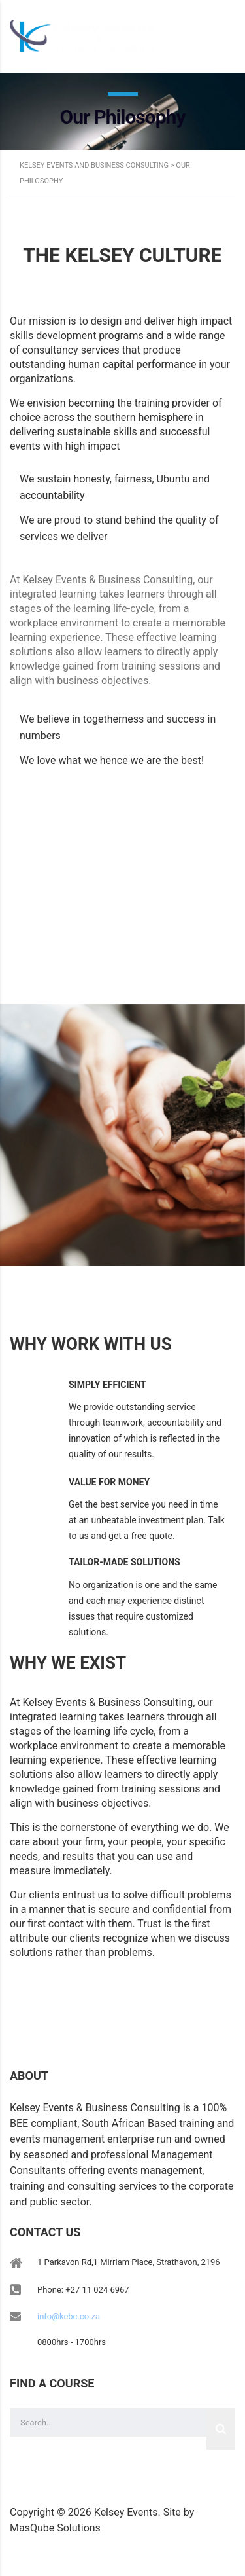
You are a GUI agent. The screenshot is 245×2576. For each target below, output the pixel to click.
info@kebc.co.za (68, 2316)
